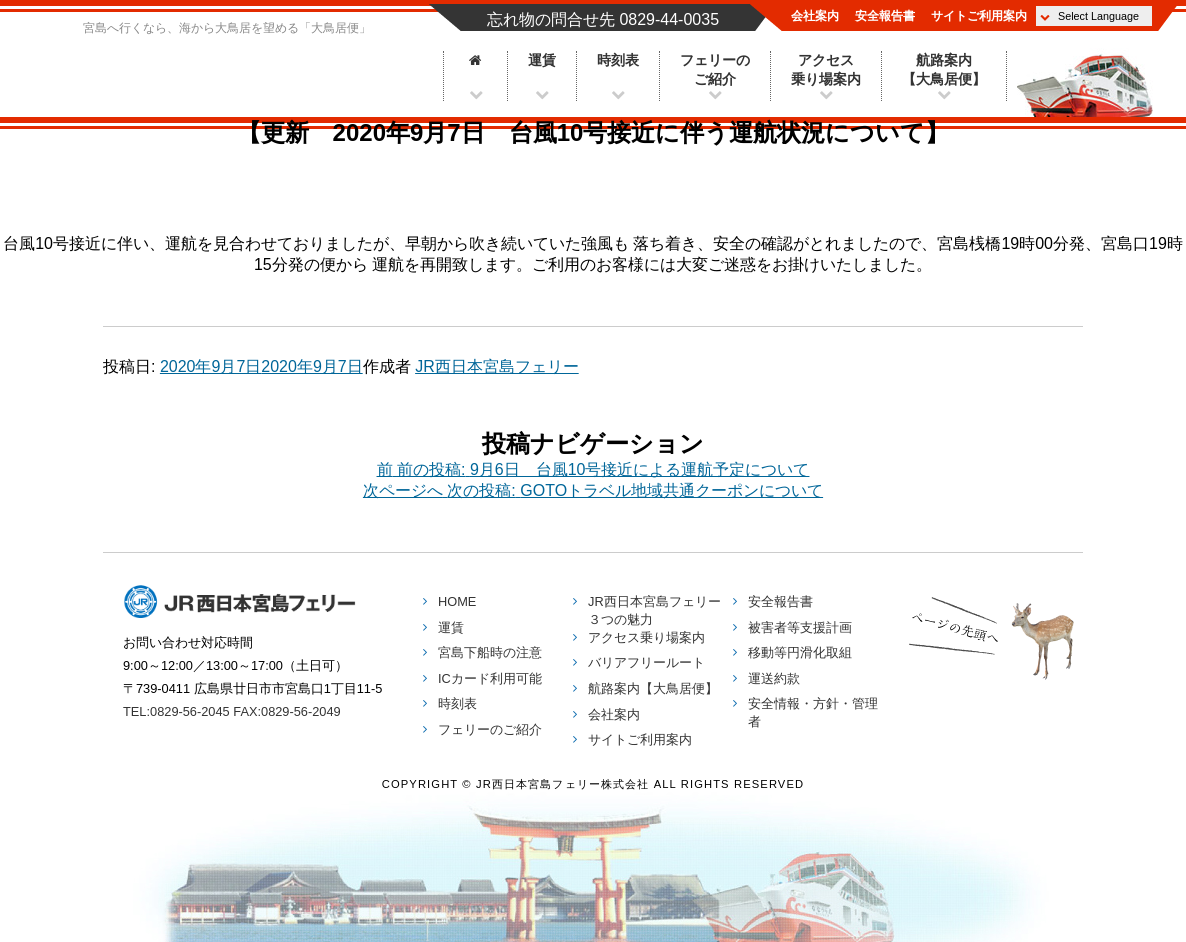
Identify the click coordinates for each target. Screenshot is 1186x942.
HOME (457, 601)
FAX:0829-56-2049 (286, 711)
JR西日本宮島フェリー (243, 67)
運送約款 (774, 678)
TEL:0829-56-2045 (176, 711)
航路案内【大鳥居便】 (944, 70)
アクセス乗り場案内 (826, 70)
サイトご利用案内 (979, 16)
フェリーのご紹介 (715, 70)
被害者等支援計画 (800, 627)
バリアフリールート (646, 662)
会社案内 (815, 16)
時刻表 (618, 60)
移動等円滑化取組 (800, 652)
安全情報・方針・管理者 (813, 712)
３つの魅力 (654, 610)
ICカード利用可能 (490, 678)
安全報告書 (885, 16)
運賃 (542, 60)
